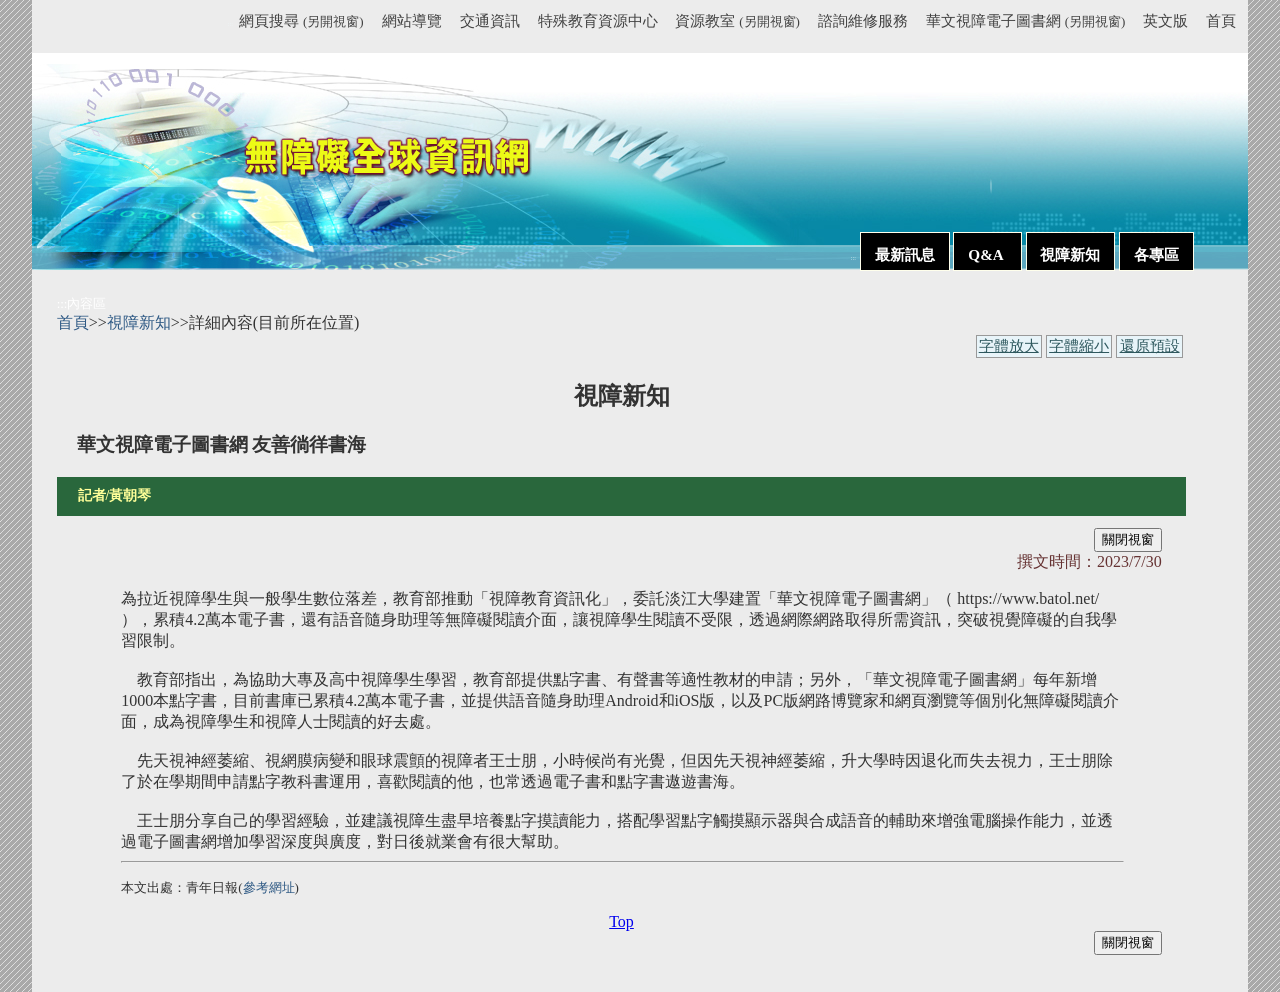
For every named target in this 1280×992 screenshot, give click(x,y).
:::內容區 (82, 303)
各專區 (1156, 254)
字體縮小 (1079, 346)
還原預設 (1150, 346)
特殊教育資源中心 (598, 20)
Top (621, 921)
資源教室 (737, 20)
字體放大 (1009, 346)
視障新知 (1070, 254)
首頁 (1221, 20)
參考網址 (269, 887)
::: (230, 24)
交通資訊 (490, 20)
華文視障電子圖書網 (1025, 20)
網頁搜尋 (301, 20)
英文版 (1165, 20)
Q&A (987, 254)
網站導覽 (412, 20)
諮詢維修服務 (863, 20)
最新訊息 (905, 254)
